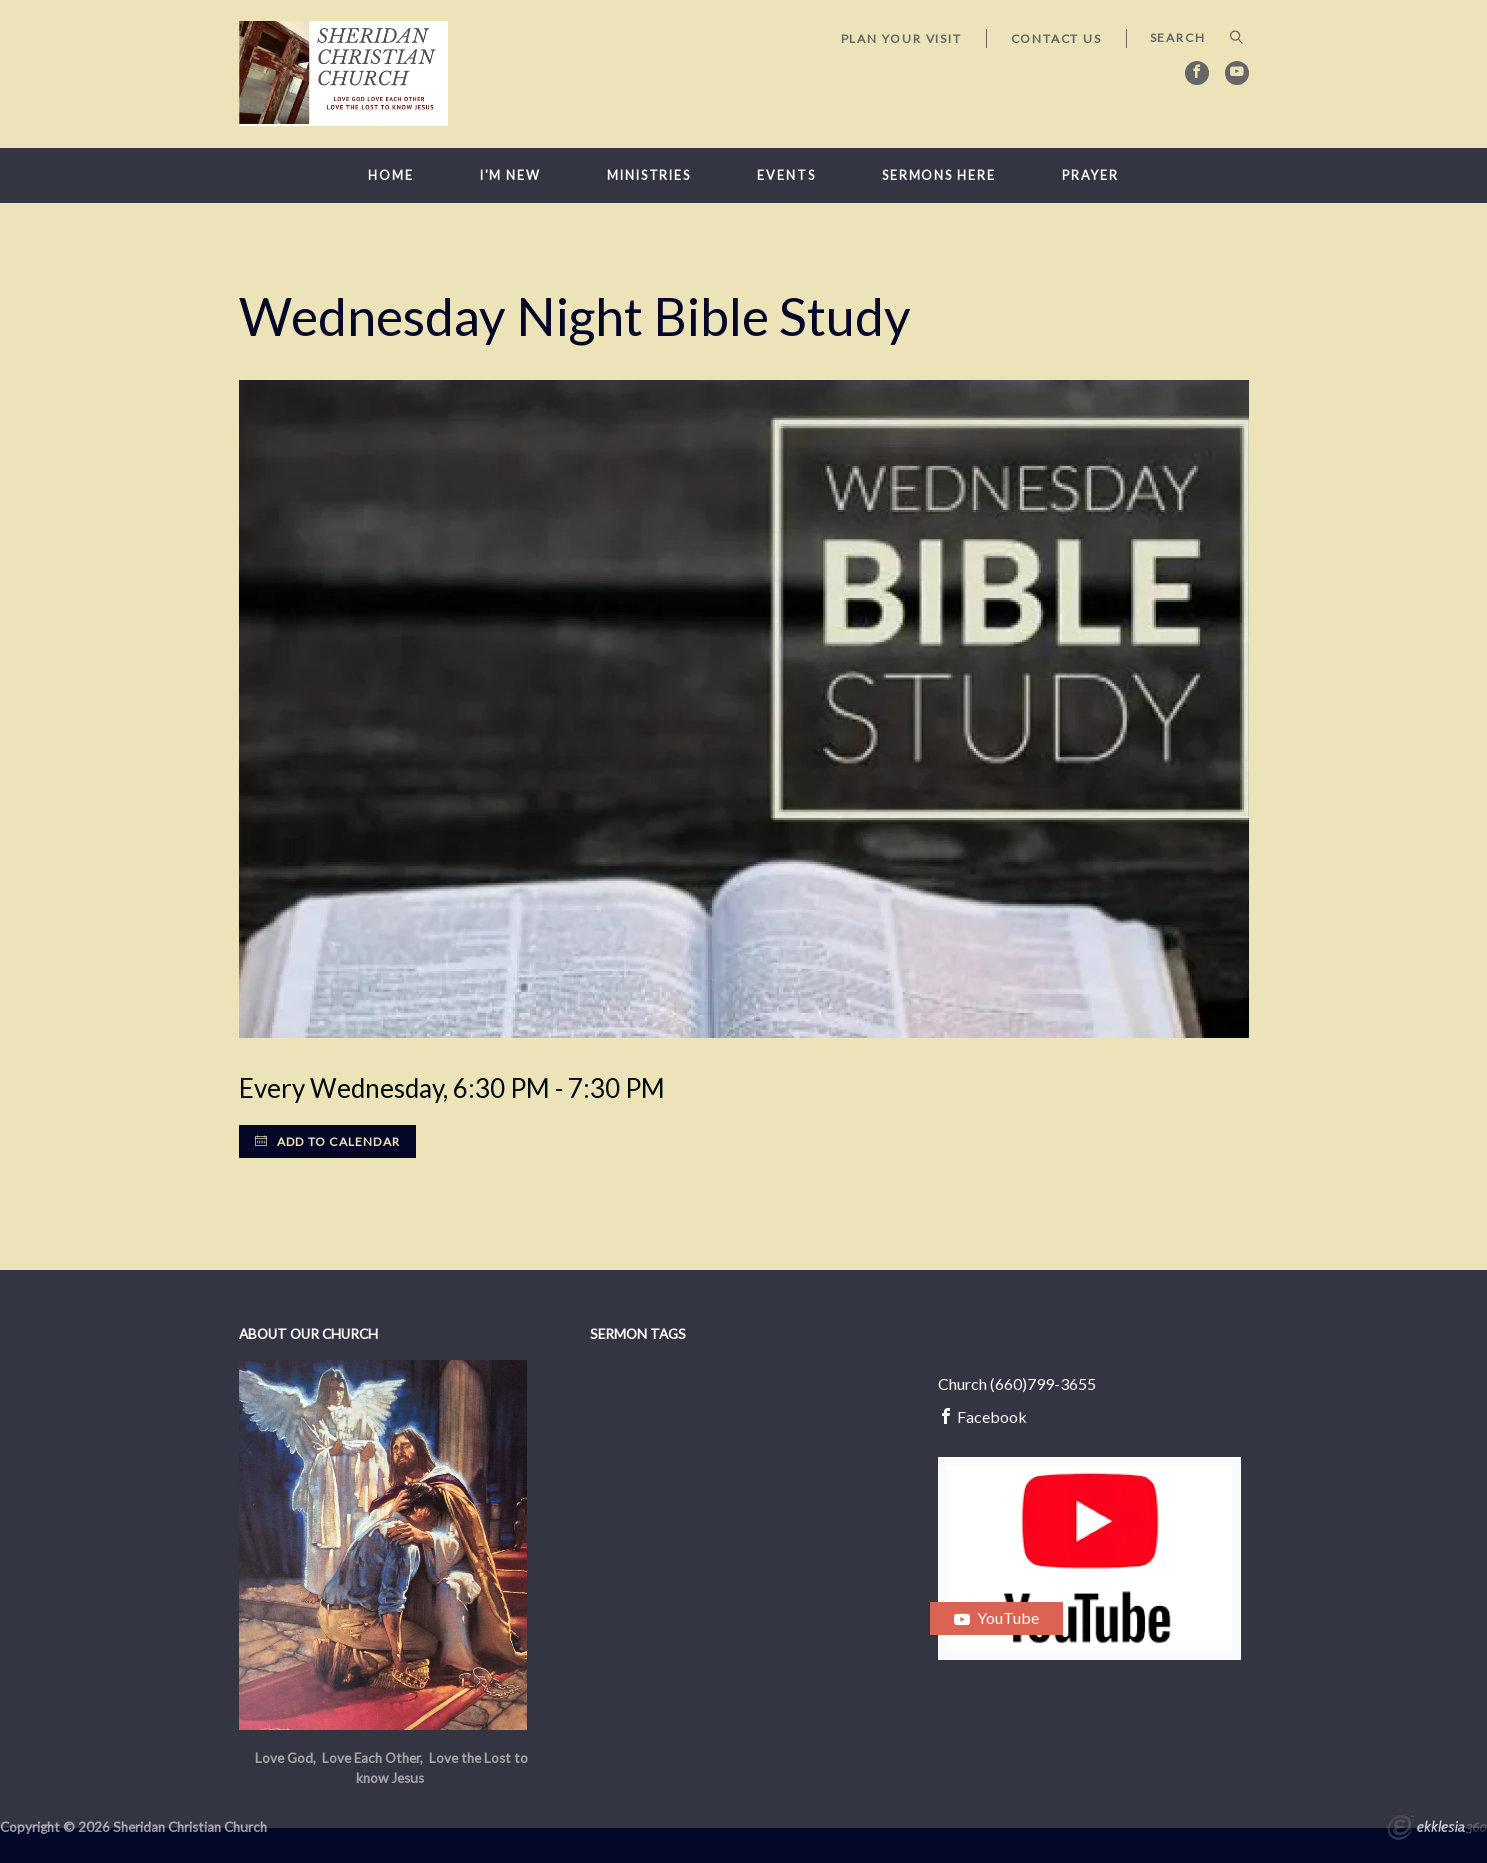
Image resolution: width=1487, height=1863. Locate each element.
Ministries (649, 175)
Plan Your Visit (901, 38)
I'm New (510, 175)
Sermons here (939, 175)
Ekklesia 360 (1437, 1830)
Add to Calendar (327, 1141)
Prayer (1090, 175)
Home (391, 175)
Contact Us (1056, 38)
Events (786, 175)
